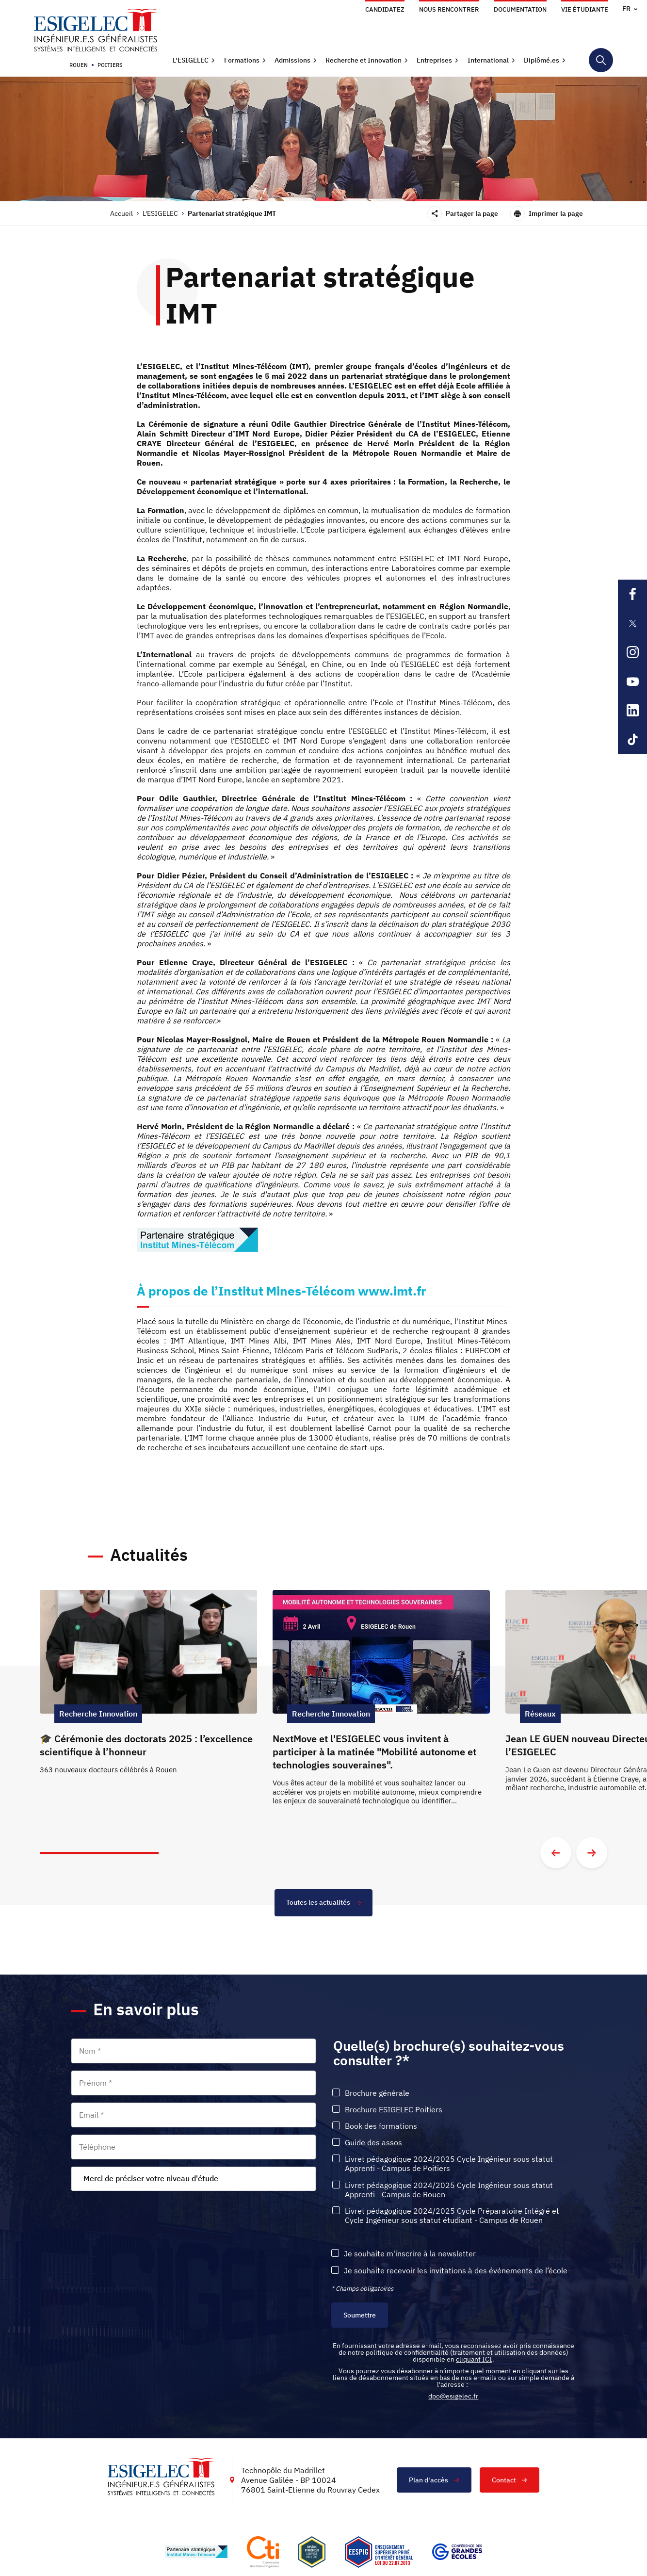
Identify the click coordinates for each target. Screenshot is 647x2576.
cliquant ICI (474, 2359)
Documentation (520, 9)
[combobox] (193, 2179)
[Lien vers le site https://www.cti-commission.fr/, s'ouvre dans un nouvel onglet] (263, 2552)
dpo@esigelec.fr (453, 2396)
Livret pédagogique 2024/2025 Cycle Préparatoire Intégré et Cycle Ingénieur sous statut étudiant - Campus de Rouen (452, 2216)
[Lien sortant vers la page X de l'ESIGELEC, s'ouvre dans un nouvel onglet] (632, 623)
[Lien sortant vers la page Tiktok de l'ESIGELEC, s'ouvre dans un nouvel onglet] (632, 739)
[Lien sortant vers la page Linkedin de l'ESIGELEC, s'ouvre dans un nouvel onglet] (632, 710)
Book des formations (381, 2126)
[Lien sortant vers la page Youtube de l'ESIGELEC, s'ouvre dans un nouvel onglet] (632, 681)
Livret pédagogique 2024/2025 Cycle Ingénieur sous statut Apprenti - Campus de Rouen (449, 2190)
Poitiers (110, 65)
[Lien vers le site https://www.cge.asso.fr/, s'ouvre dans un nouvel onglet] (457, 2552)
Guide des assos (373, 2143)
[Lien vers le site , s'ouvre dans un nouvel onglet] (311, 2552)
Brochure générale (377, 2093)
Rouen (78, 65)
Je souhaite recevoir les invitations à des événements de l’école (455, 2270)
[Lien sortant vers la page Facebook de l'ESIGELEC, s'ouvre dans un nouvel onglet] (632, 594)
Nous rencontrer (449, 9)
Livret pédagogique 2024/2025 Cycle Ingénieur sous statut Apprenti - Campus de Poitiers (449, 2164)
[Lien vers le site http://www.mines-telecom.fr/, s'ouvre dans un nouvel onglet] (196, 2552)
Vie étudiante (584, 9)
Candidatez (384, 9)
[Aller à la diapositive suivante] (591, 1852)
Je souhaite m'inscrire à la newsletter (410, 2254)
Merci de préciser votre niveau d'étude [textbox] (150, 2179)
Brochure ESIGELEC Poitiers (393, 2109)
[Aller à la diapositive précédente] (555, 1852)
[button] (194, 60)
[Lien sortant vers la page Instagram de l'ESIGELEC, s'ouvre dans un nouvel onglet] (632, 652)
